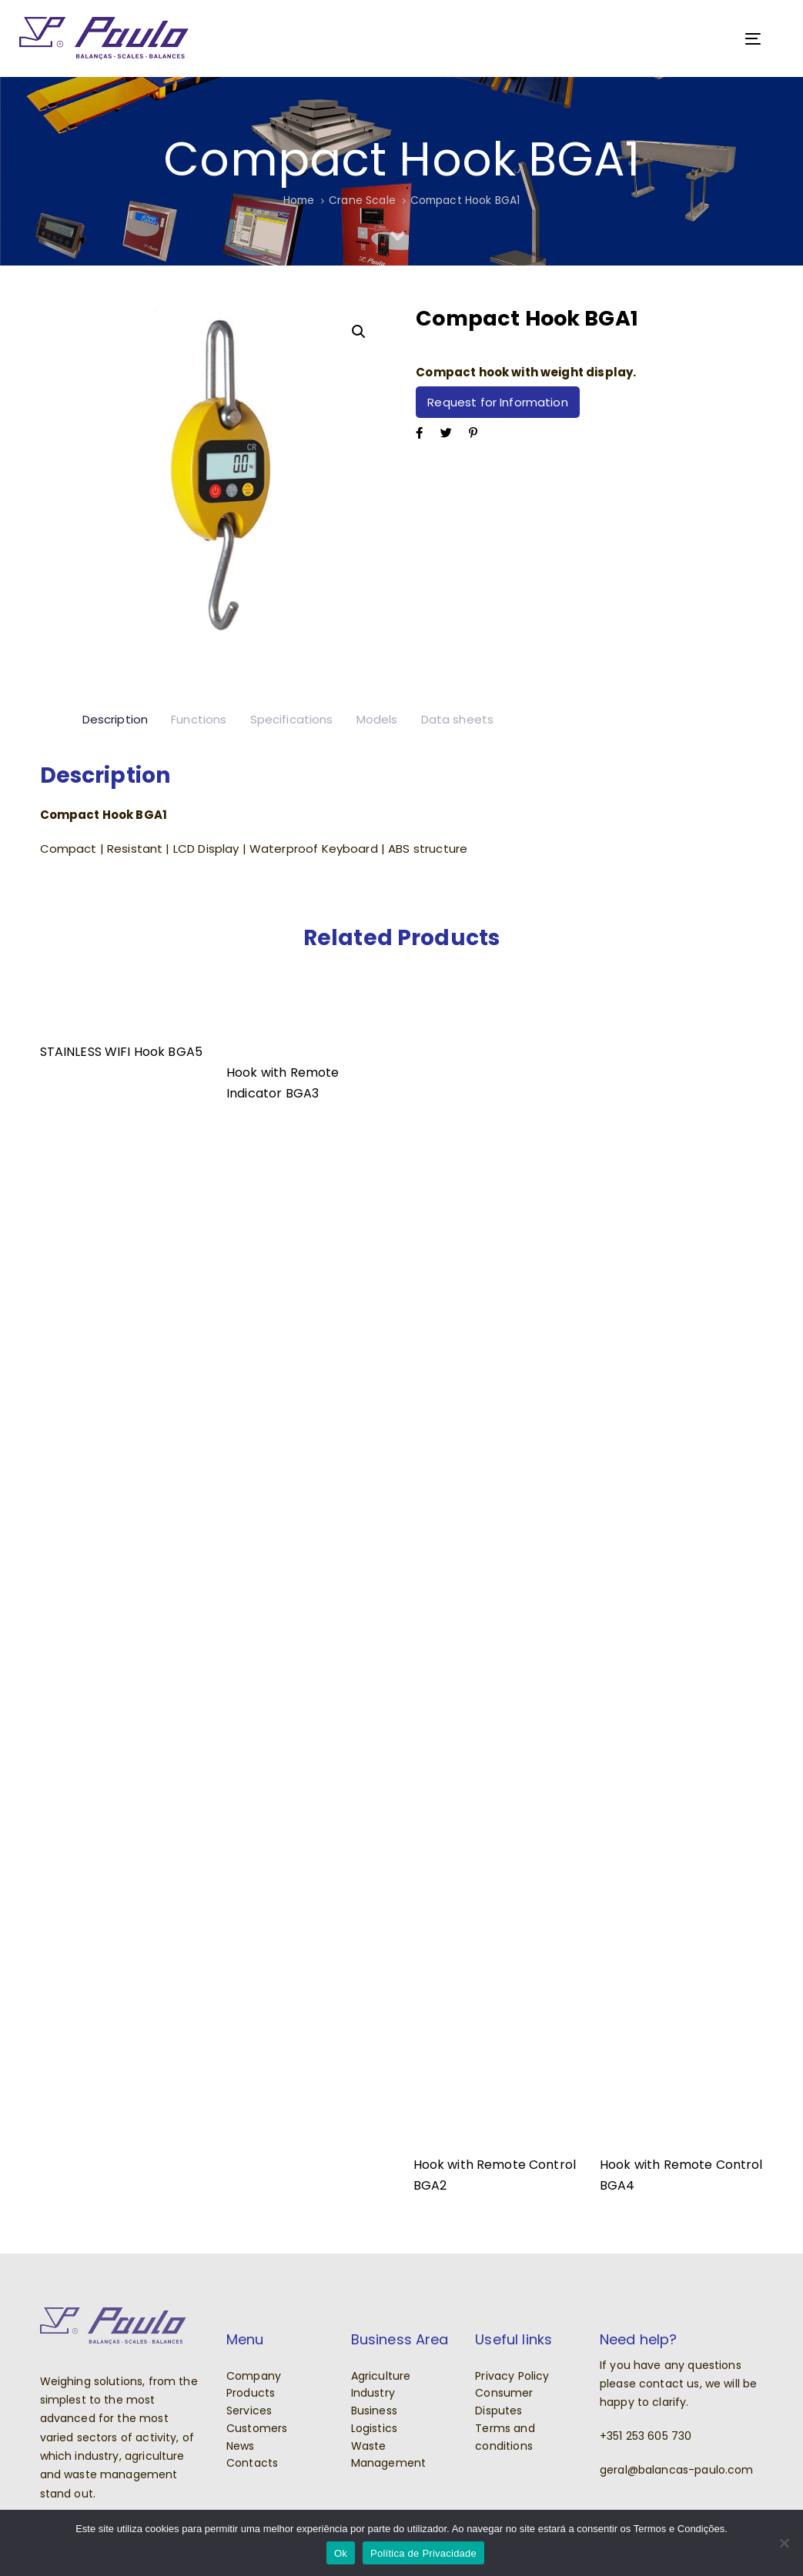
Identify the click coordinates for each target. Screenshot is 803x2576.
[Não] (783, 2543)
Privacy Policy (512, 2376)
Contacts (252, 2463)
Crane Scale (362, 200)
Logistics (374, 2428)
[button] (358, 332)
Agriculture (381, 2376)
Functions (198, 719)
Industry (373, 2393)
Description (115, 719)
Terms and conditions (504, 2437)
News (240, 2446)
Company (253, 2376)
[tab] (115, 720)
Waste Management (389, 2454)
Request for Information (497, 402)
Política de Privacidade (423, 2553)
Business (374, 2410)
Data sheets (457, 719)
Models (377, 719)
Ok (340, 2553)
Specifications (291, 719)
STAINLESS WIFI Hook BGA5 (121, 1052)
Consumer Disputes (504, 2401)
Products (250, 2393)
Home (299, 200)
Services (249, 2410)
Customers (256, 2428)
